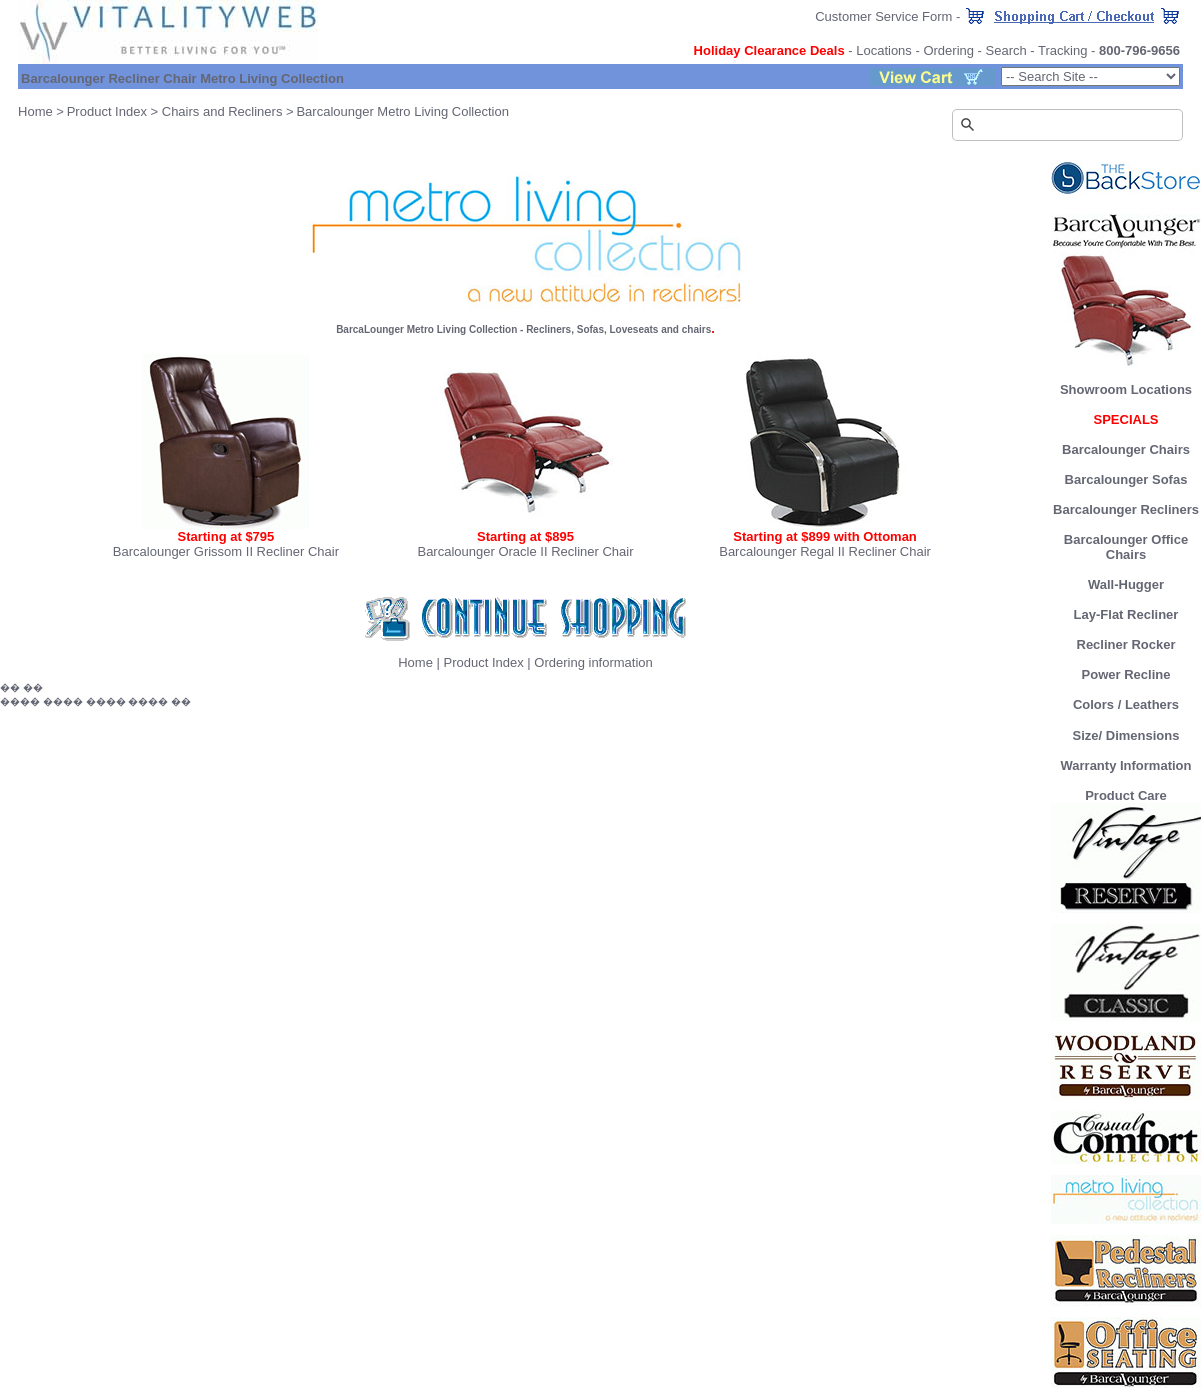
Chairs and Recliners (222, 111)
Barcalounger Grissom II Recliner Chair (226, 551)
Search (1006, 50)
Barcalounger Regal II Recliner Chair (825, 551)
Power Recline (1126, 674)
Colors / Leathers (1126, 704)
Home (35, 111)
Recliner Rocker (1126, 644)
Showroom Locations (1126, 389)
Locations (884, 50)
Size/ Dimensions (1126, 735)
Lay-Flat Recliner (1126, 614)
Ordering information (593, 662)
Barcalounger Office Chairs (1126, 547)
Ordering (948, 50)
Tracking (1062, 50)
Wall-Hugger (1126, 584)
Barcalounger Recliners (1126, 509)
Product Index (107, 111)
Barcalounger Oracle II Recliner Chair (525, 551)
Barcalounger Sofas (1126, 479)
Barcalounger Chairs (1126, 449)
